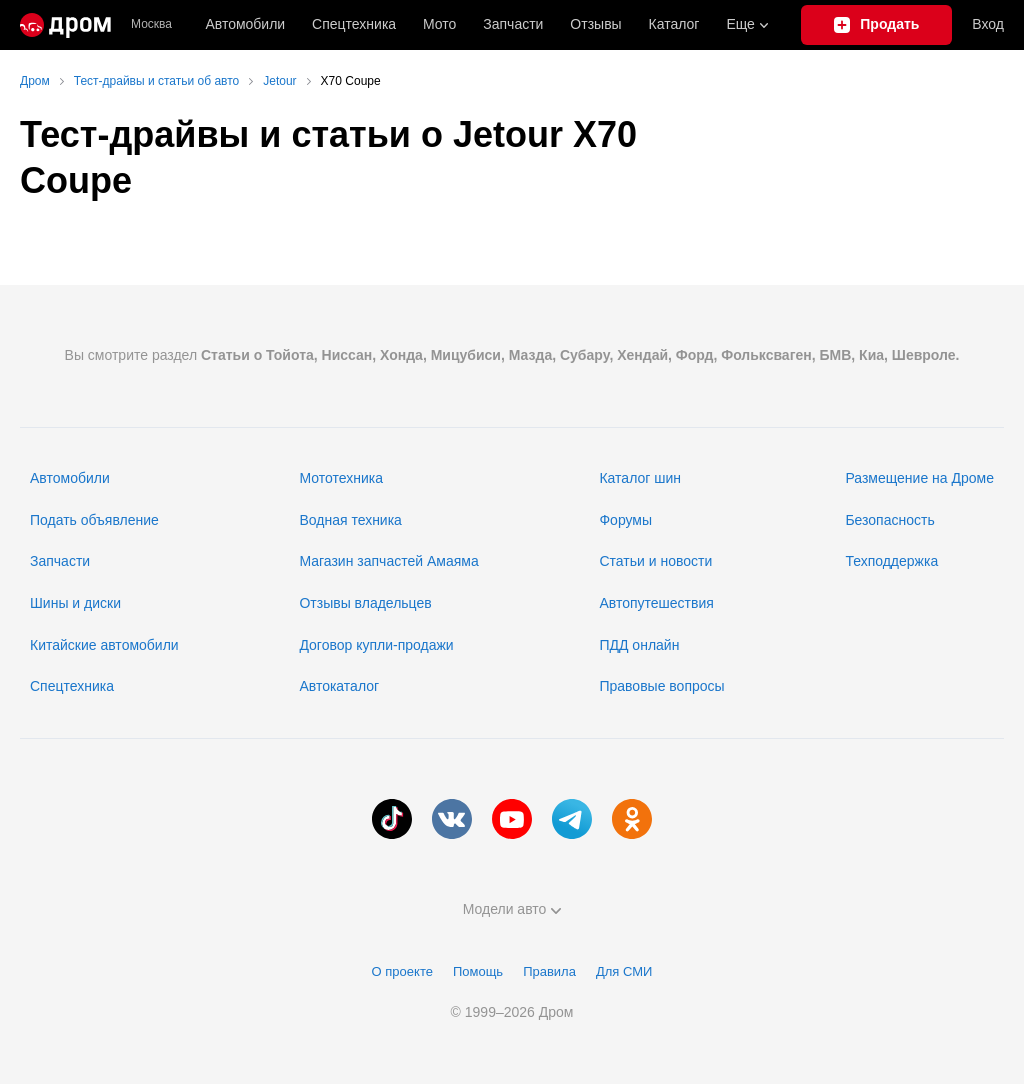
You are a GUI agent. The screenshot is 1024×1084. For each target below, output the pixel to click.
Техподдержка (891, 561)
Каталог (674, 24)
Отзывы (595, 24)
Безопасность (889, 520)
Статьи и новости (655, 561)
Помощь (478, 971)
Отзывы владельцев (365, 603)
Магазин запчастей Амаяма (388, 561)
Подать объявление (94, 520)
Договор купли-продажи (376, 645)
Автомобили (245, 24)
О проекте (402, 971)
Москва (151, 24)
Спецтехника (72, 686)
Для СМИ (624, 971)
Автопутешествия (656, 603)
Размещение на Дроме (919, 478)
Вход (988, 24)
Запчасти (513, 24)
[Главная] (65, 25)
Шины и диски (75, 603)
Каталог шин (640, 478)
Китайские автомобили (104, 645)
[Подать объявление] (876, 25)
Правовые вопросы (661, 686)
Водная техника (350, 520)
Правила (549, 971)
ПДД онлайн (639, 645)
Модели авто (512, 909)
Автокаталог (339, 686)
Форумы (625, 520)
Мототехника (341, 478)
